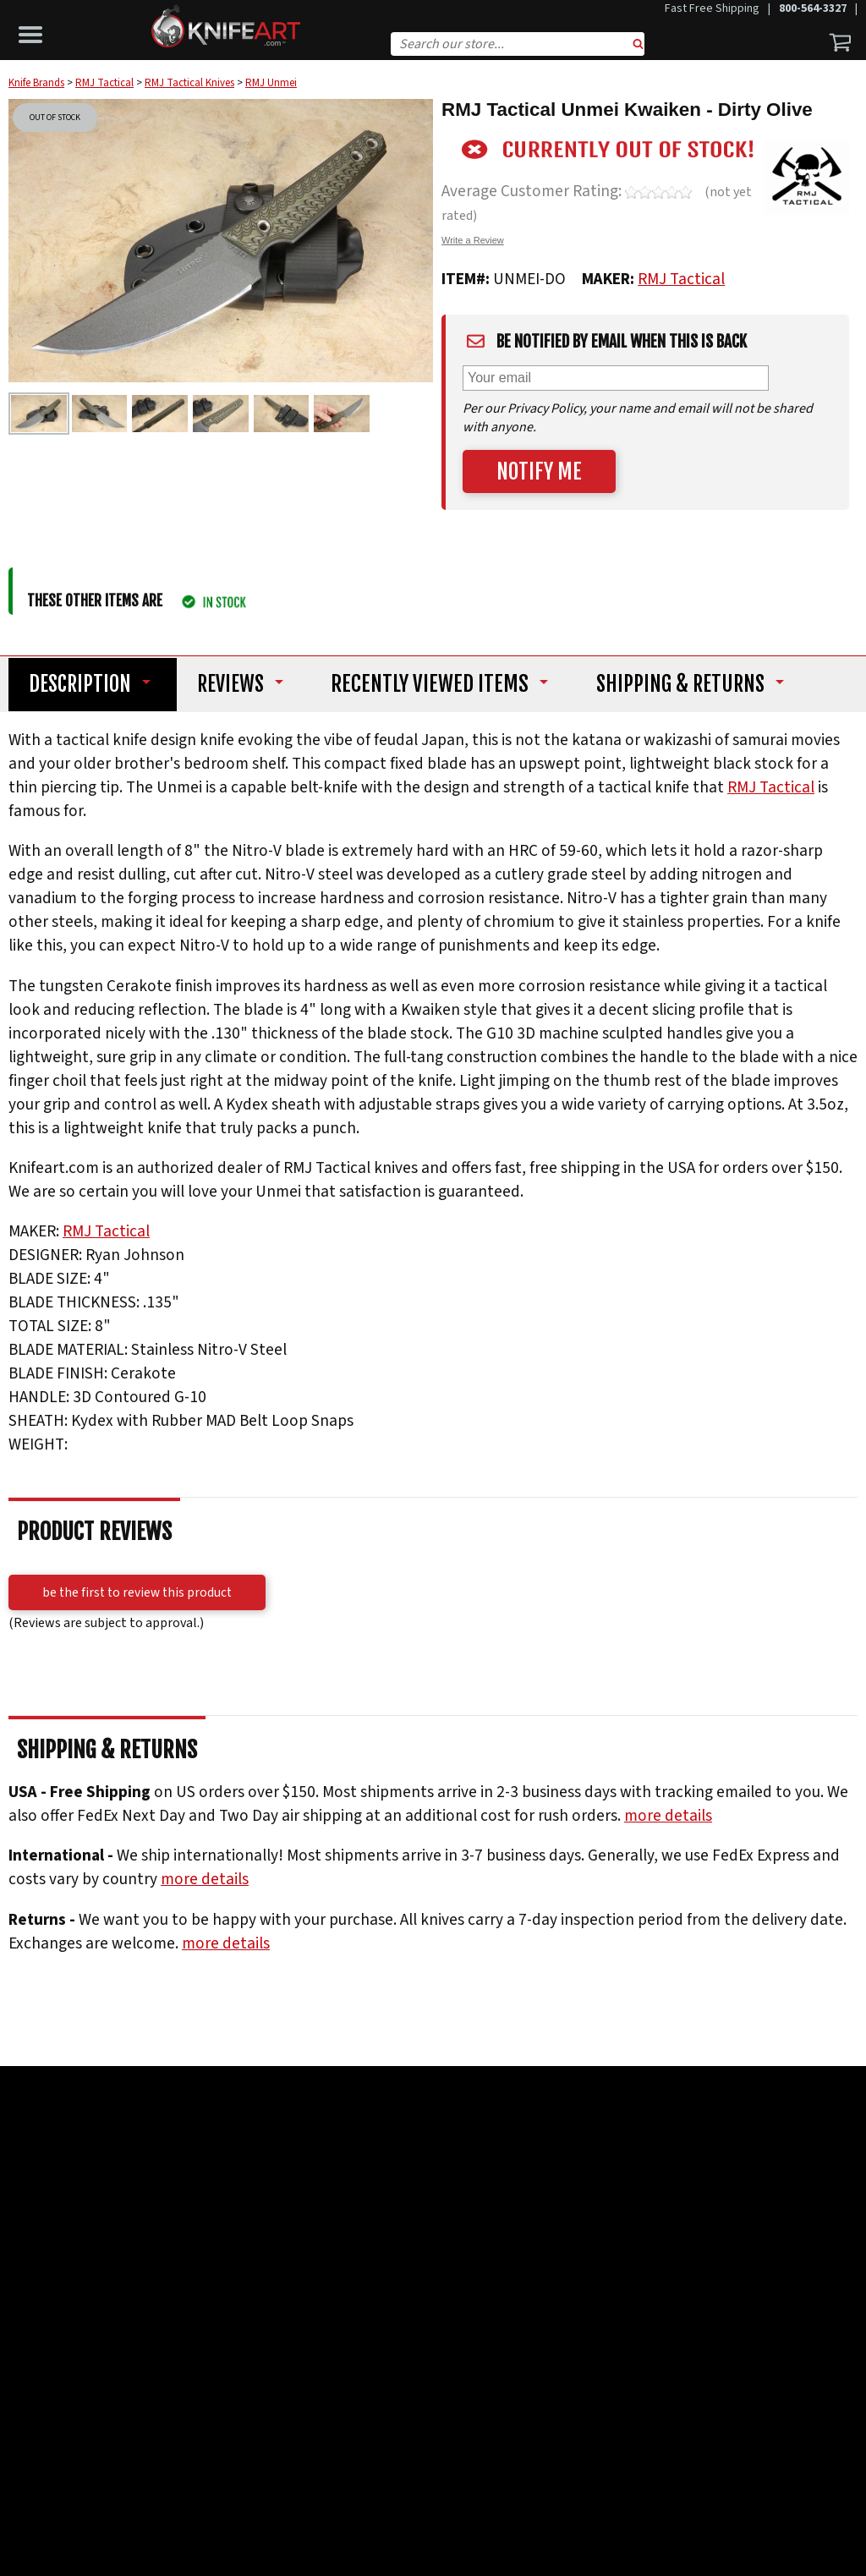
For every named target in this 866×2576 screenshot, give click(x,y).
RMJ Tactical (681, 279)
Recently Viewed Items (442, 684)
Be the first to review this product (137, 1592)
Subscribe (283, 2363)
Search (638, 46)
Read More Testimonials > (433, 2175)
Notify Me (539, 471)
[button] (34, 30)
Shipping (696, 684)
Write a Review (472, 240)
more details (668, 1816)
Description (82, 684)
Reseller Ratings (577, 2148)
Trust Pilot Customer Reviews (407, 2148)
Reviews (239, 684)
